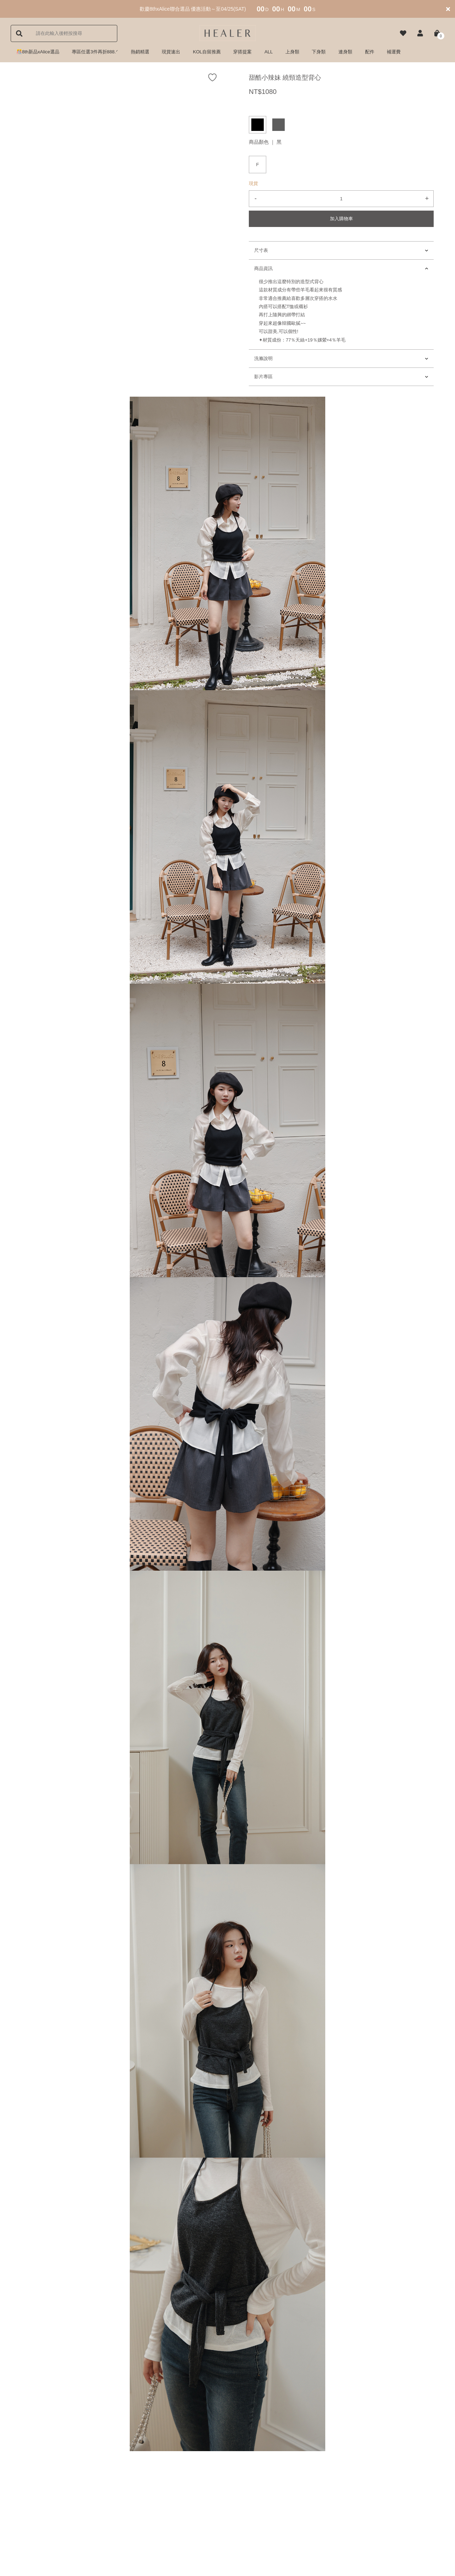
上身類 (292, 51)
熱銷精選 (140, 51)
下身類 (319, 51)
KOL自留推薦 (207, 51)
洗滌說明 (263, 358)
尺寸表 (261, 250)
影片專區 (263, 376)
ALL (268, 51)
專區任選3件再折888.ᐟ (95, 51)
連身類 (345, 51)
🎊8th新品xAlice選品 (37, 51)
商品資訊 (263, 268)
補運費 (394, 51)
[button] (420, 33)
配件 (369, 51)
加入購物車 (341, 218)
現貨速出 (171, 51)
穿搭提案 (242, 51)
